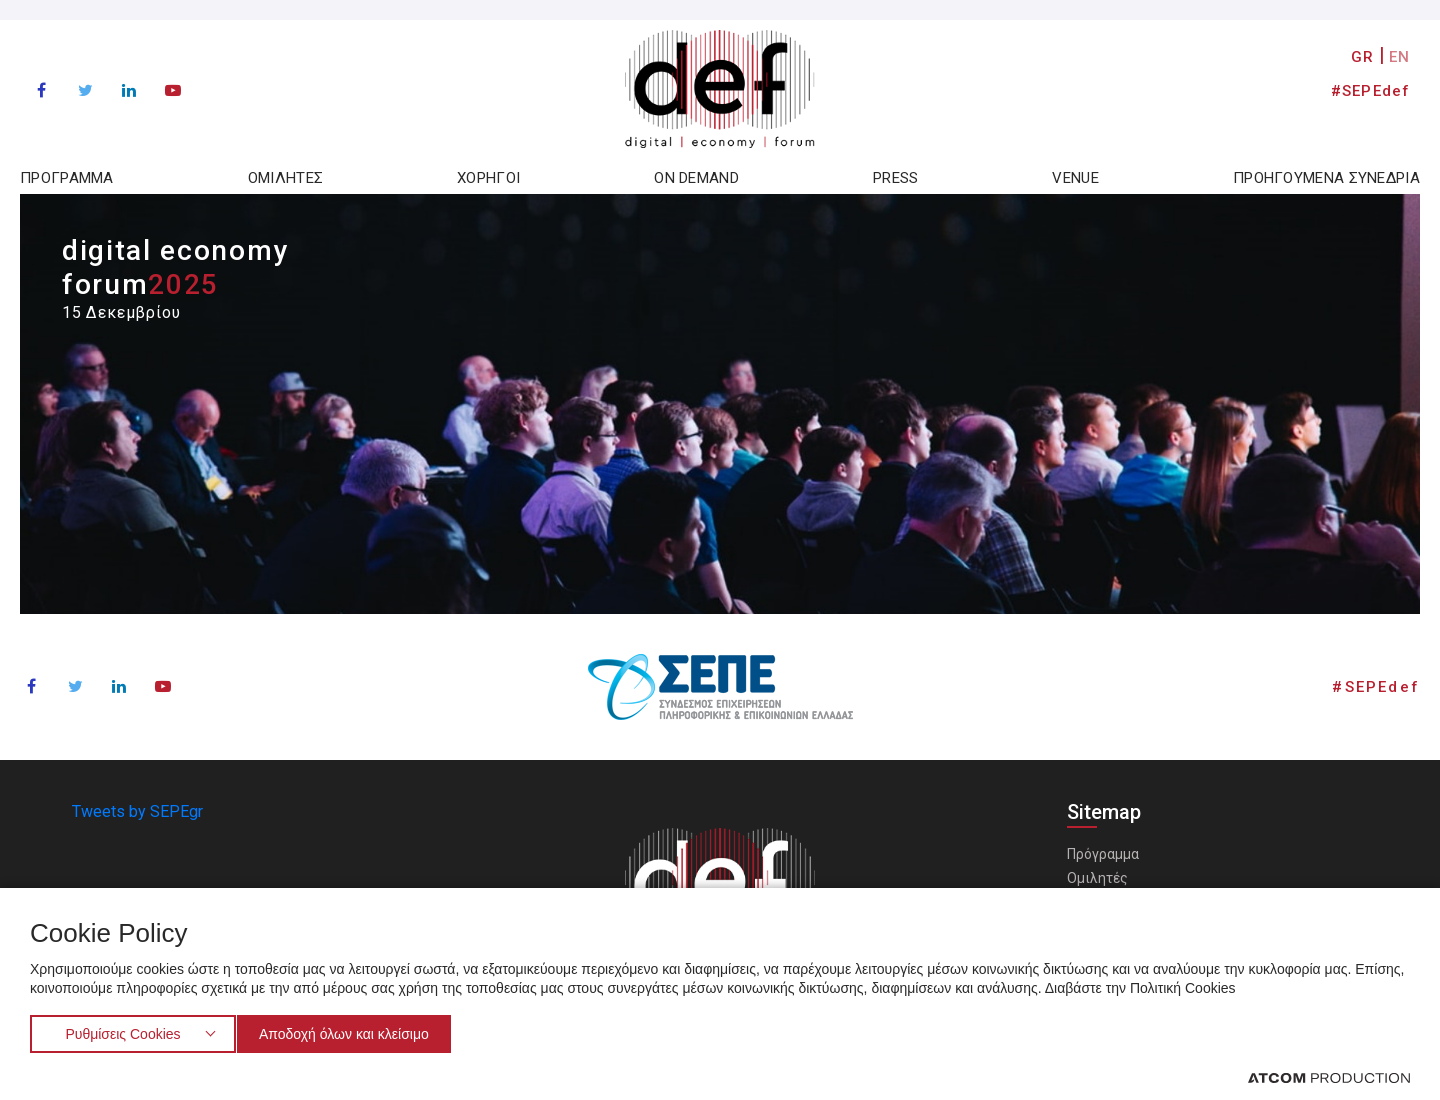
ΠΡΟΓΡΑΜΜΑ (67, 178)
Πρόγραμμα (1103, 854)
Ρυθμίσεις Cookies (122, 1032)
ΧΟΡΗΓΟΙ (488, 178)
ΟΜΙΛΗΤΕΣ (285, 178)
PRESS (896, 178)
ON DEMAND (696, 178)
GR (1362, 57)
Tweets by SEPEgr (137, 811)
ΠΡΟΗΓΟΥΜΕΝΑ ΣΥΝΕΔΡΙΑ (1326, 178)
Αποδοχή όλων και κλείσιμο (353, 1032)
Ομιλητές (1097, 878)
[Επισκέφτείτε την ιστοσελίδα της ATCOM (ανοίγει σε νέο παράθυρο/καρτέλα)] (1329, 1077)
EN (1399, 57)
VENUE (1075, 178)
